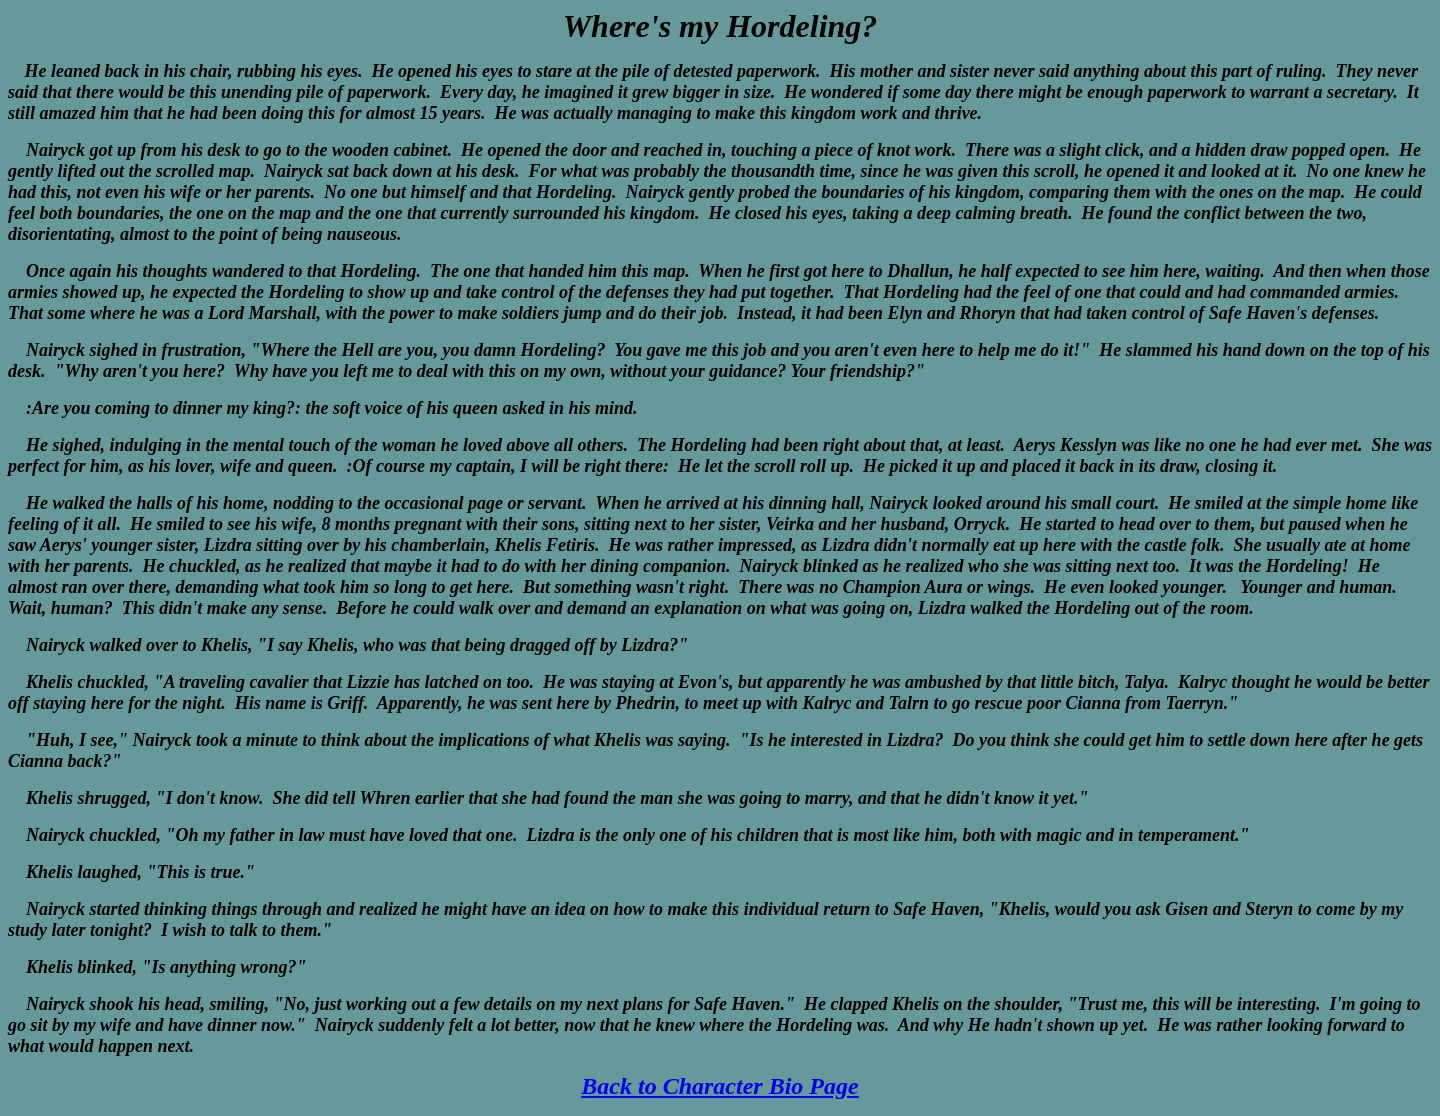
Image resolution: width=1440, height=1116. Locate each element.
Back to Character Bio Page (719, 1086)
